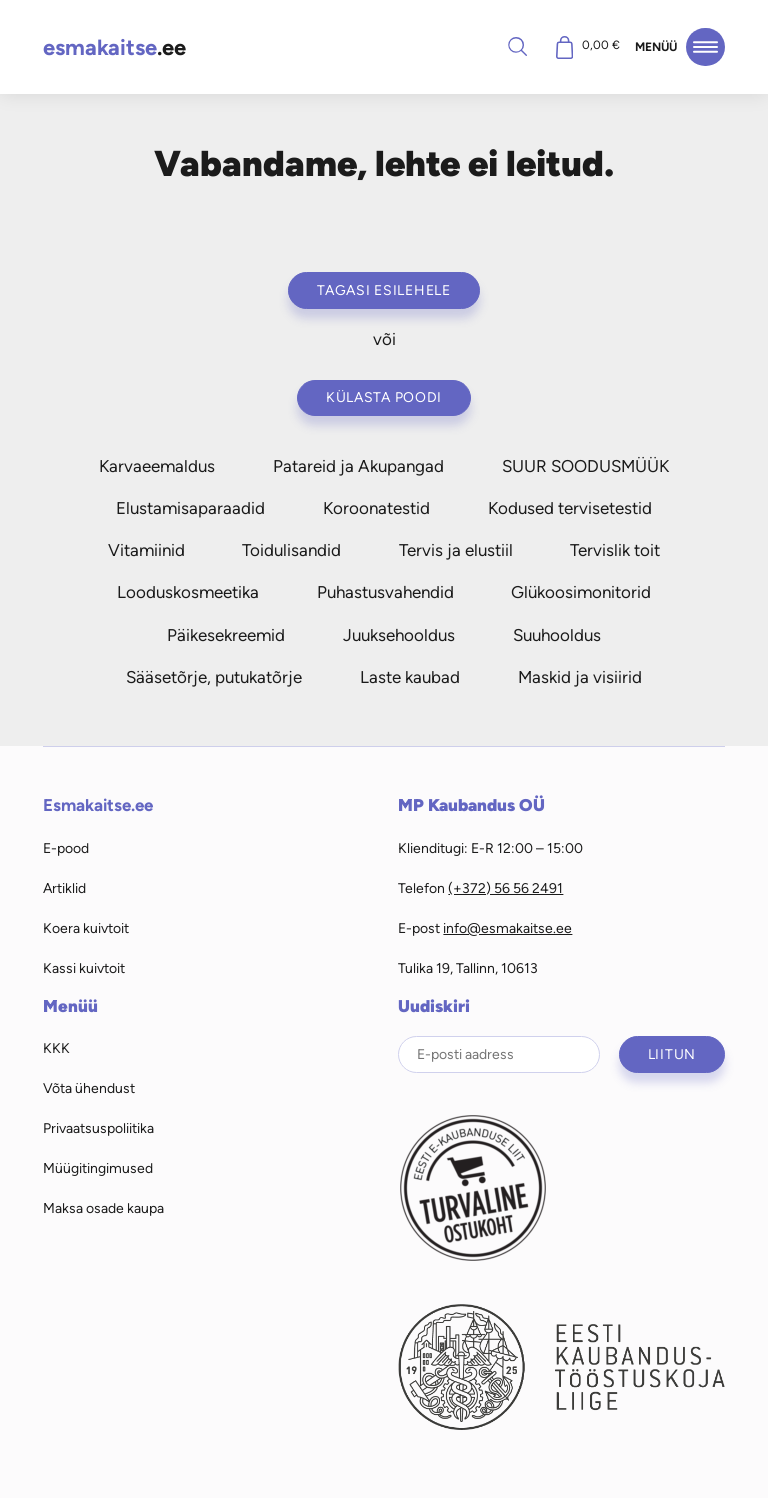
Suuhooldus (557, 635)
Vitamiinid (146, 550)
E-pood (66, 848)
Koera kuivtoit (86, 928)
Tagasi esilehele (384, 290)
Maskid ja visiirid (580, 677)
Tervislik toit (615, 550)
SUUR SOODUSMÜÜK (585, 466)
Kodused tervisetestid (570, 508)
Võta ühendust (89, 1088)
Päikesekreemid (226, 635)
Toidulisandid (291, 550)
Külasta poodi (384, 397)
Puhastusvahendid (385, 592)
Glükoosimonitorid (581, 592)
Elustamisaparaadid (190, 508)
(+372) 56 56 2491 (505, 888)
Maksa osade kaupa (103, 1208)
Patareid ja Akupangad (358, 466)
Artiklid (64, 888)
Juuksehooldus (399, 635)
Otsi (517, 46)
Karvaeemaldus (157, 466)
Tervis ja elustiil (456, 550)
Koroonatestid (376, 508)
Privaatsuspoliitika (98, 1128)
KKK (56, 1048)
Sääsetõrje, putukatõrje (214, 677)
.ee (114, 47)
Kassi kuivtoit (84, 968)
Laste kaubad (410, 677)
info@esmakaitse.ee (507, 928)
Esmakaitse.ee (98, 805)
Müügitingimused (98, 1168)
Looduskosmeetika (188, 592)
